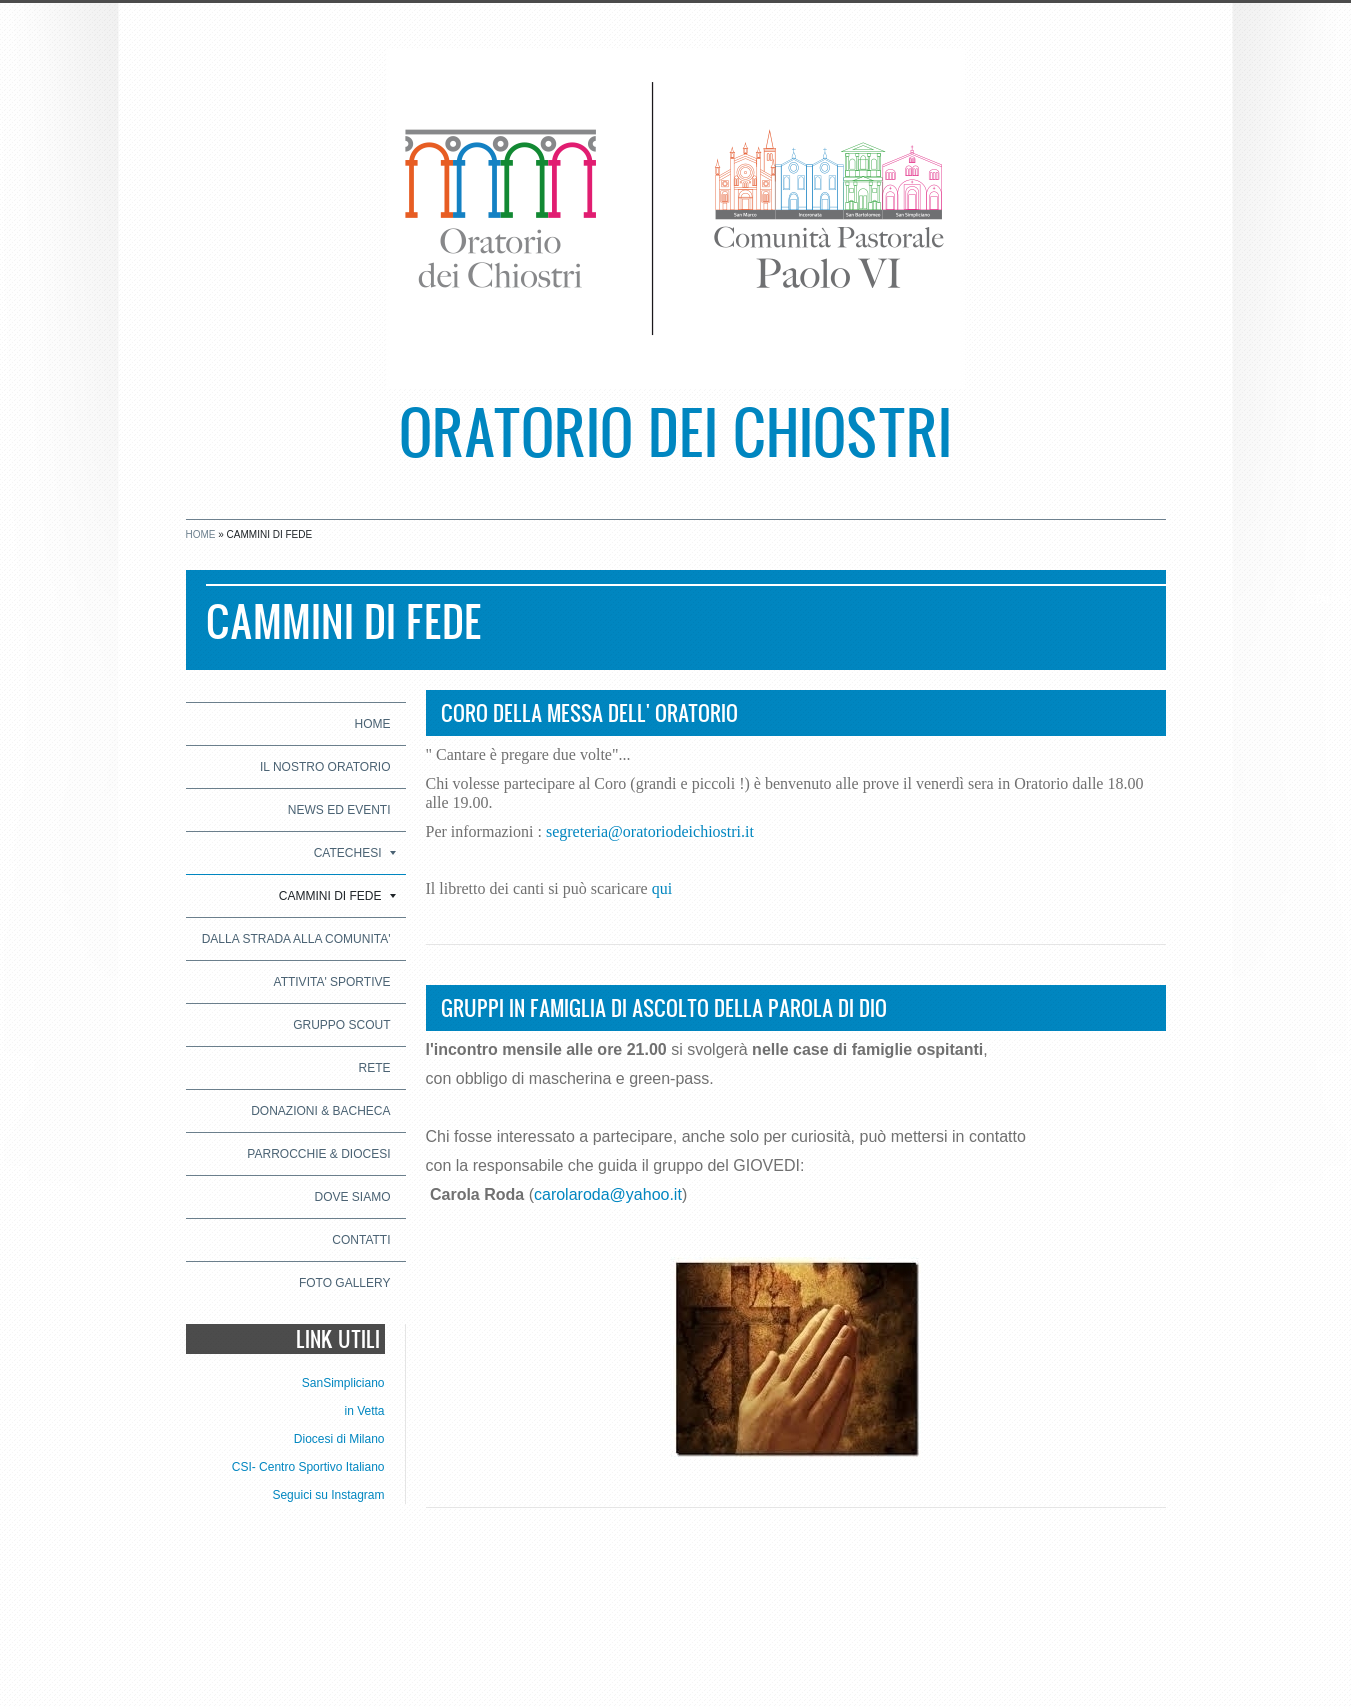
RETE (374, 1068)
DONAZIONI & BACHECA (320, 1111)
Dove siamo (352, 1197)
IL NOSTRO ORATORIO (325, 767)
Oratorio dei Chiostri (675, 430)
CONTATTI (361, 1240)
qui (662, 888)
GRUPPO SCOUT (341, 1025)
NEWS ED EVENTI (339, 810)
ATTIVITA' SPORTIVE (332, 982)
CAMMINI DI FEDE (337, 896)
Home (201, 534)
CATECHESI (355, 853)
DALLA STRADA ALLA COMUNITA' (296, 939)
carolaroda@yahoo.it (608, 1194)
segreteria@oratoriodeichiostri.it (650, 831)
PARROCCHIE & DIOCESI (318, 1154)
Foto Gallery (345, 1283)
